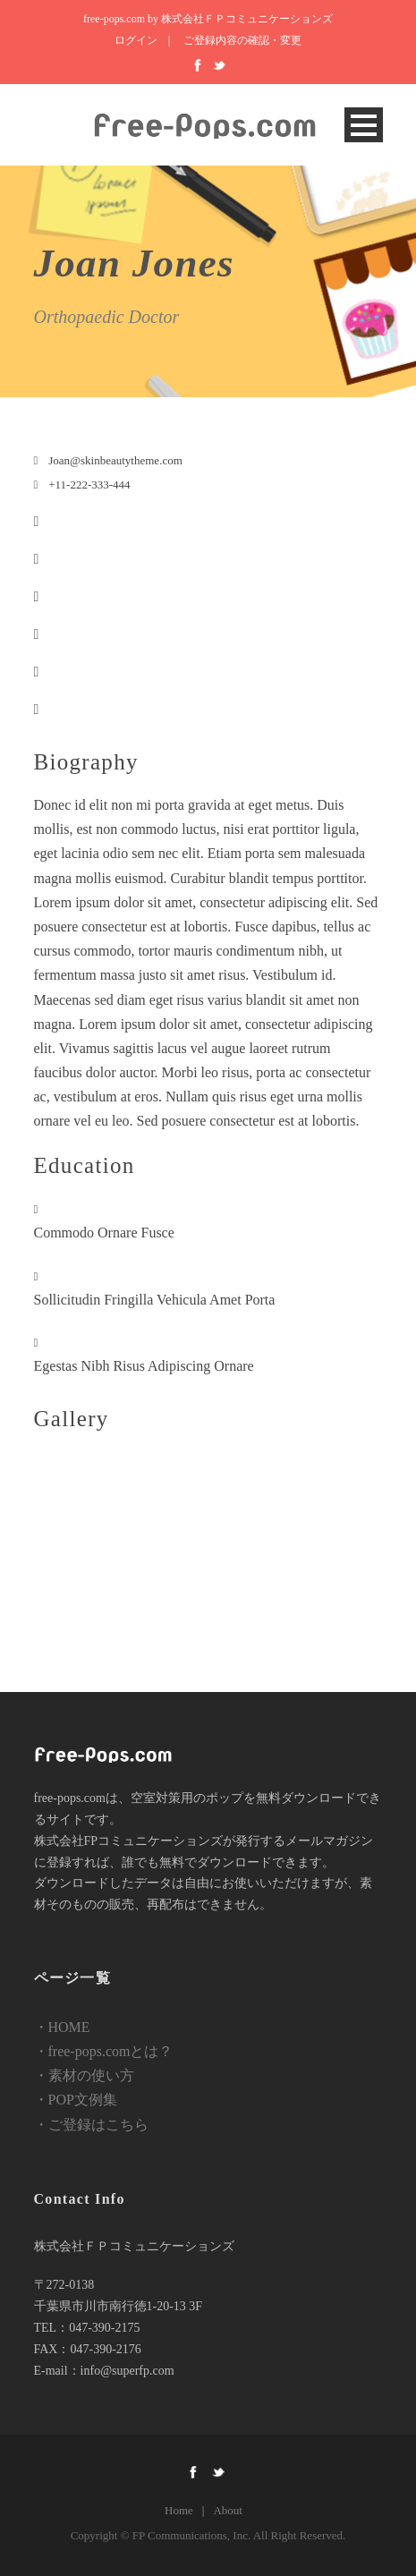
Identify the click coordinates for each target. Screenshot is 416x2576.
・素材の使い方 (84, 2075)
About (227, 2510)
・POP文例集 (75, 2099)
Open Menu (363, 124)
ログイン (136, 40)
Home (179, 2510)
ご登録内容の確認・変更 (242, 40)
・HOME (62, 2027)
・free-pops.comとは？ (104, 2051)
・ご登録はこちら (91, 2124)
